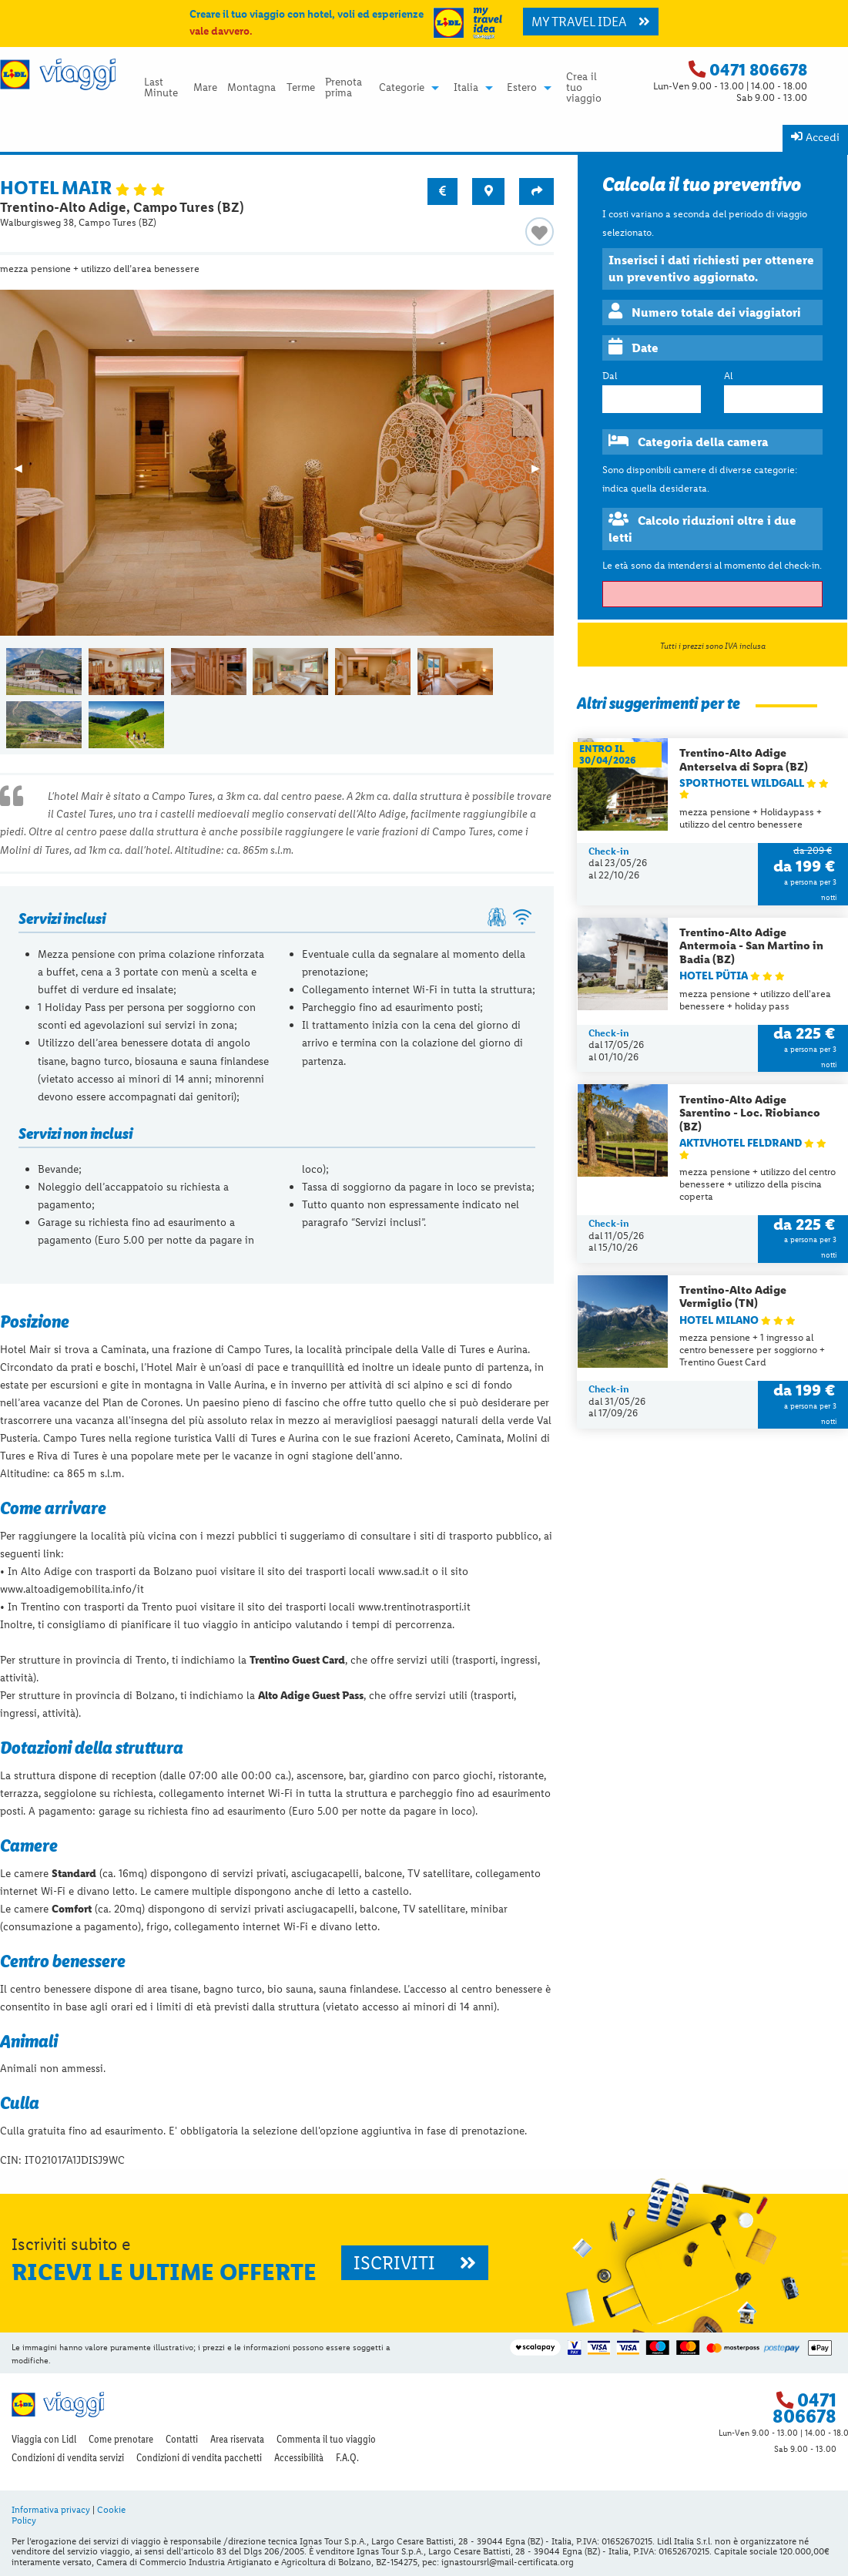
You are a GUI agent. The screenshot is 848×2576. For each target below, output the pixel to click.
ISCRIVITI (415, 2263)
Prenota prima (343, 88)
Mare (205, 87)
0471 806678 (758, 69)
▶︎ (542, 473)
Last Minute (161, 88)
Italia (466, 87)
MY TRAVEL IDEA (590, 21)
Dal (609, 375)
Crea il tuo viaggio (584, 87)
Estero (522, 87)
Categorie (401, 87)
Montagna (251, 87)
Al (728, 375)
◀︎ (25, 473)
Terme (301, 87)
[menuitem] (163, 87)
